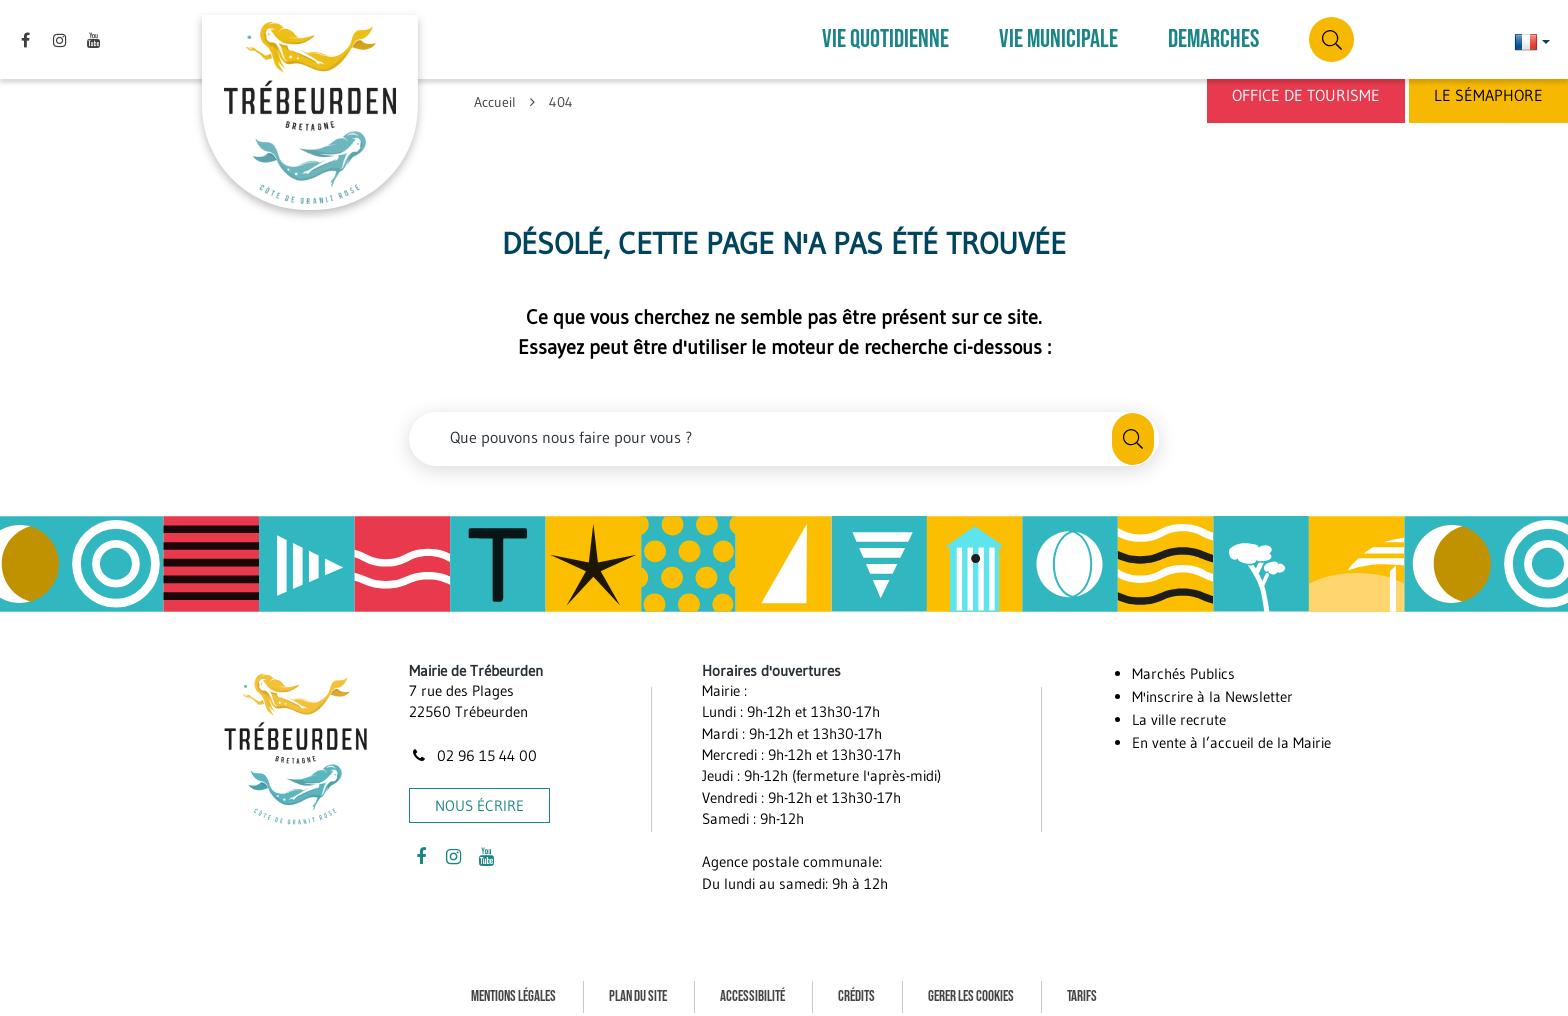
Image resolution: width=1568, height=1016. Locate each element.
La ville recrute (1179, 708)
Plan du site (638, 984)
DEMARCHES (1213, 34)
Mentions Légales (513, 984)
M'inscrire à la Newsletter (1212, 685)
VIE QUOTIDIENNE (885, 34)
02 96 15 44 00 (473, 743)
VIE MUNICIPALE (1058, 34)
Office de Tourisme (1306, 95)
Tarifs (1082, 984)
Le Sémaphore (1488, 95)
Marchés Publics (1183, 662)
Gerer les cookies (971, 984)
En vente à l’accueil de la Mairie (1231, 731)
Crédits (856, 984)
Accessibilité (752, 984)
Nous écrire (479, 794)
